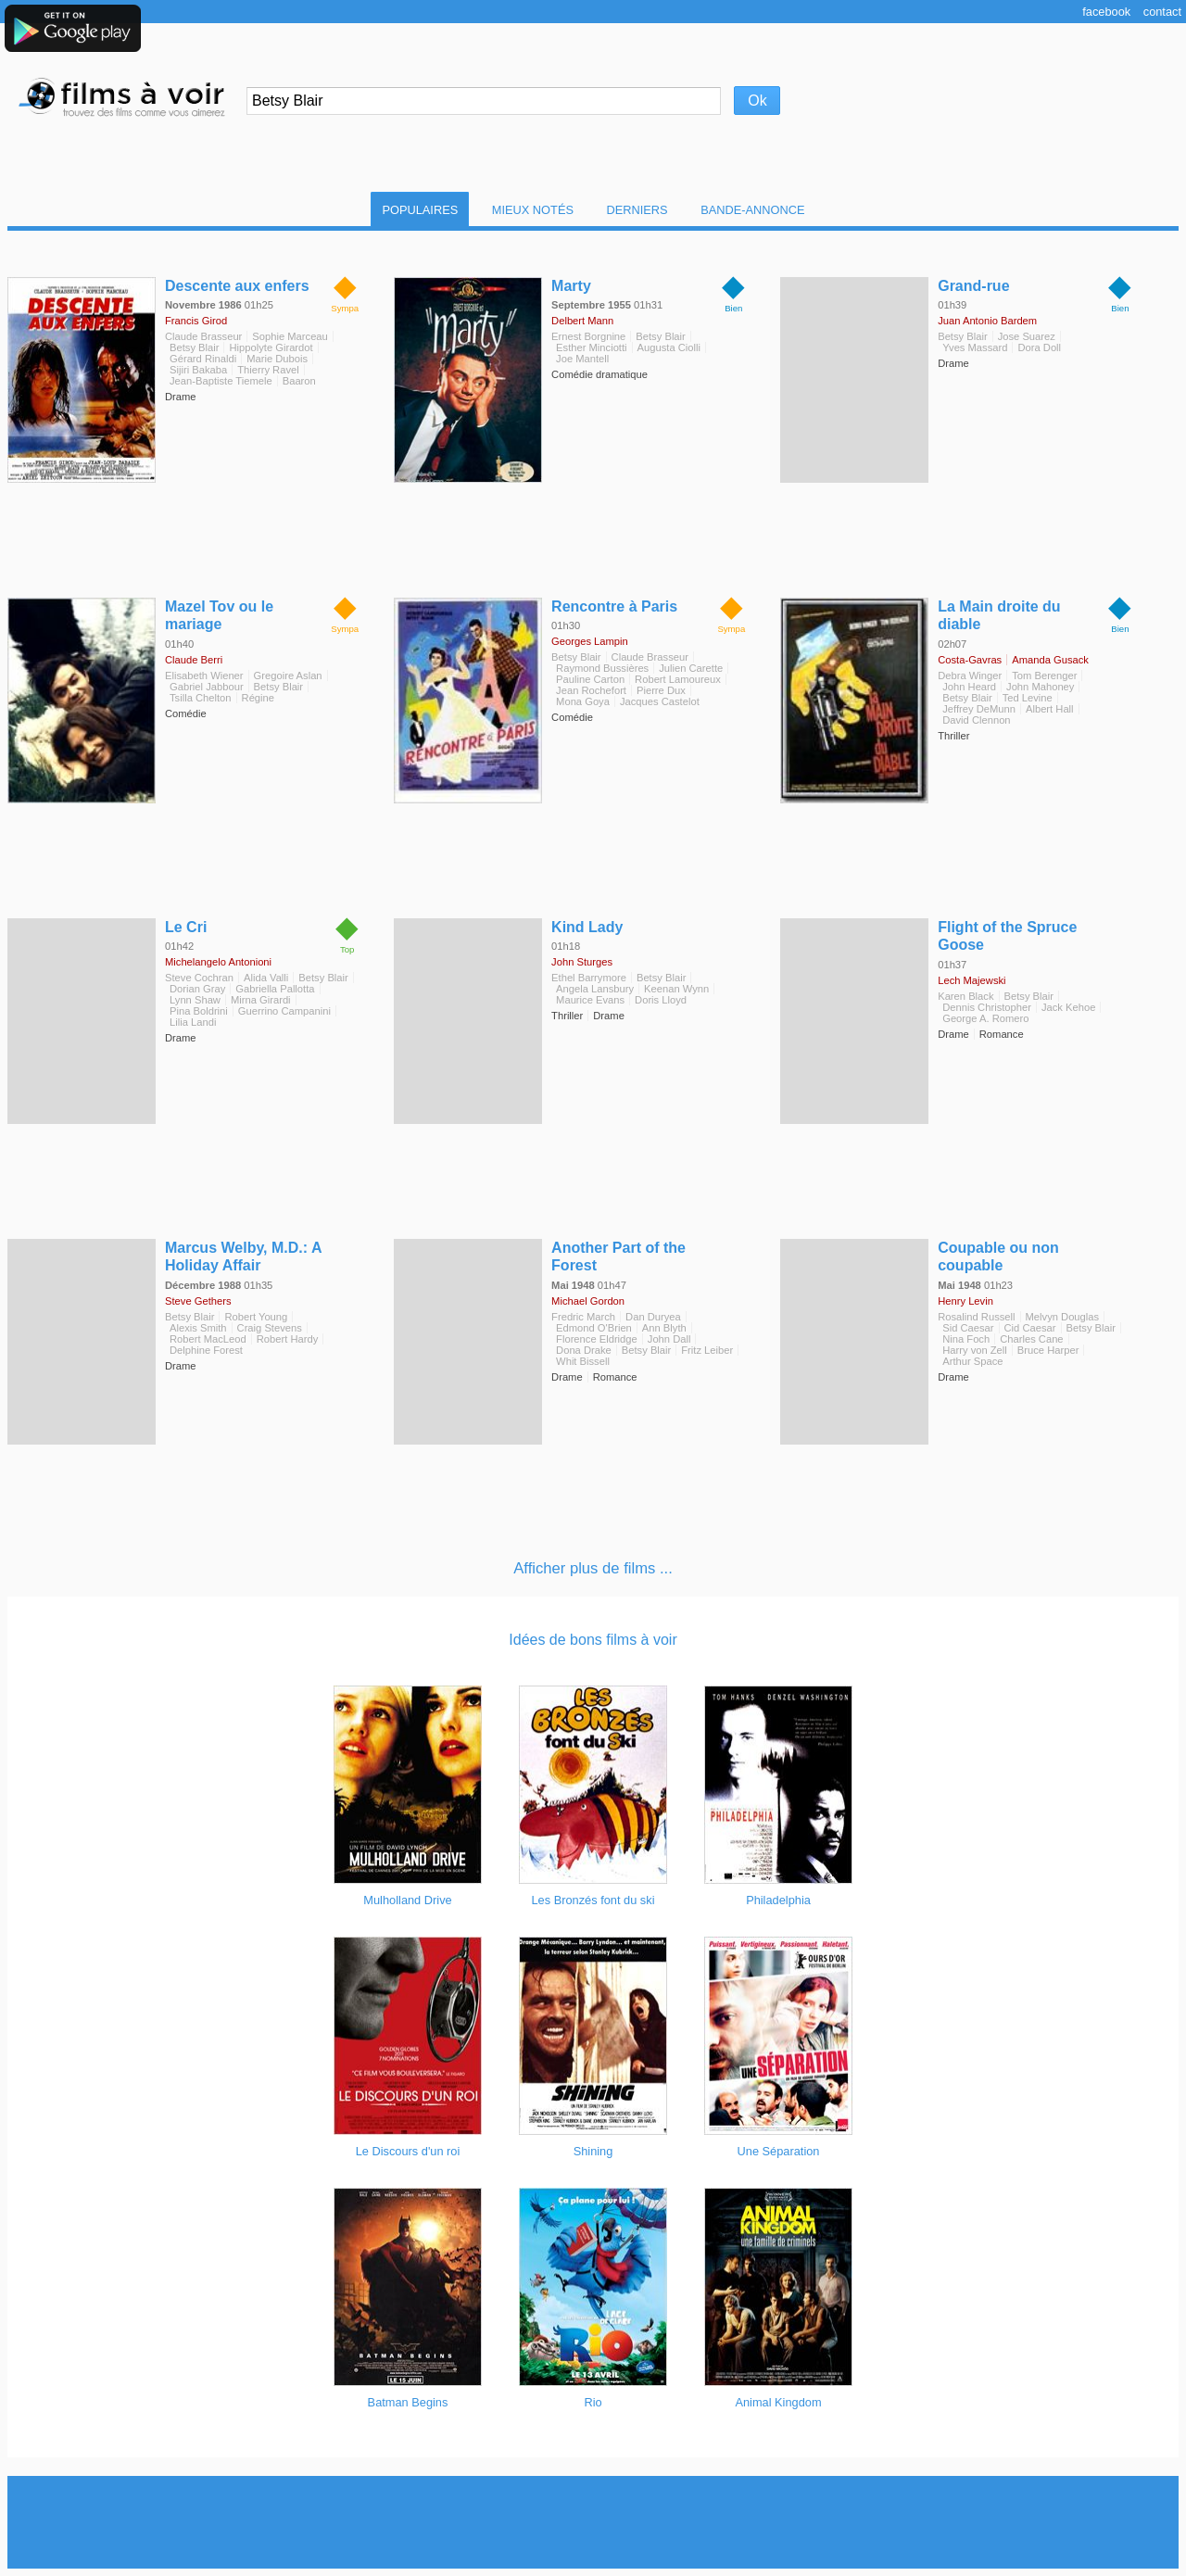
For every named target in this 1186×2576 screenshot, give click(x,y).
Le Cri (186, 927)
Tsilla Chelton (201, 697)
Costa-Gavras (970, 659)
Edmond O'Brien (594, 1327)
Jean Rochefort (591, 690)
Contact (1162, 12)
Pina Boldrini (199, 1011)
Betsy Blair (194, 347)
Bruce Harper (1048, 1350)
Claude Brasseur (203, 336)
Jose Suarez (1026, 336)
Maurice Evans (590, 999)
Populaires (420, 210)
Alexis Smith (198, 1327)
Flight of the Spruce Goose (1007, 936)
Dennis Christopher (986, 1007)
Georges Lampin (589, 641)
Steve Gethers (198, 1301)
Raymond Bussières (602, 668)
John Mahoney (1040, 686)
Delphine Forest (206, 1350)
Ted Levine (1028, 697)
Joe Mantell (582, 358)
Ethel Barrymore (588, 977)
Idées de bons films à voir (592, 1640)
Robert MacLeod (208, 1339)
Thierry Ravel (268, 369)
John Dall (669, 1339)
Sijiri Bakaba (198, 369)
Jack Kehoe (1068, 1007)
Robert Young (255, 1316)
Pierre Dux (661, 690)
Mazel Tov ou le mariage (219, 615)
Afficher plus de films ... (593, 1568)
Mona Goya (583, 701)
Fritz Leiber (707, 1350)
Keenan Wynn (676, 988)
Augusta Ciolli (668, 347)
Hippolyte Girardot (270, 347)
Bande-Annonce (752, 210)
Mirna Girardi (261, 999)
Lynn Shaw (195, 999)
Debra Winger (970, 675)
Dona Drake (584, 1350)
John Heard (969, 686)
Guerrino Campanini (284, 1011)
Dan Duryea (653, 1316)
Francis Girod (196, 320)
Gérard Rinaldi (203, 358)
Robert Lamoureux (678, 679)
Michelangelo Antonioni (218, 961)
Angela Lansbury (595, 988)
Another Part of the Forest (618, 1256)
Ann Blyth (664, 1327)
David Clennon (976, 720)
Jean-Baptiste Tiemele (221, 380)
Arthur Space (972, 1361)
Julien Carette (691, 668)
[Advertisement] (593, 2522)
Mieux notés (533, 210)
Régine (258, 697)
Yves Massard (974, 347)
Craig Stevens (269, 1327)
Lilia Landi (193, 1022)
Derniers (637, 210)
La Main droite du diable (999, 615)
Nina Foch (966, 1339)
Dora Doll (1039, 347)
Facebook (1106, 12)
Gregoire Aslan (288, 675)
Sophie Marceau (289, 336)
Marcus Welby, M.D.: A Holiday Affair (243, 1256)
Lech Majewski (971, 980)
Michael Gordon (588, 1301)
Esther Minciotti (591, 347)
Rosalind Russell (976, 1316)
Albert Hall (1050, 708)
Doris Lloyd (661, 999)
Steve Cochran (199, 977)
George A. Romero (985, 1018)
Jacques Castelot (660, 701)
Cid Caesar (1030, 1327)
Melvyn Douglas (1063, 1316)
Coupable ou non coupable (998, 1256)
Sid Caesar (967, 1327)
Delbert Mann (582, 320)
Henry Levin (965, 1301)
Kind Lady (587, 927)
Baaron (299, 380)
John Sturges (581, 961)
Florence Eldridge (596, 1339)
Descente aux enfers (237, 286)
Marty (571, 286)
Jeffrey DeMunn (979, 708)
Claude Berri (193, 659)
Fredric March (583, 1316)
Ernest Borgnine (588, 336)
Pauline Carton (590, 679)
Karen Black (965, 996)
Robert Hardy (288, 1339)
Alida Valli (266, 977)
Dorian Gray (197, 988)
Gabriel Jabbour (207, 686)
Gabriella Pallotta (274, 988)
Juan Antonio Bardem (987, 320)
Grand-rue (973, 286)
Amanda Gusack (1050, 659)
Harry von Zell (974, 1350)
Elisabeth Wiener (204, 675)
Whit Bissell (583, 1361)
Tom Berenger (1044, 675)
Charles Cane (1031, 1339)
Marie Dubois (277, 358)
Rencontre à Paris (614, 606)
